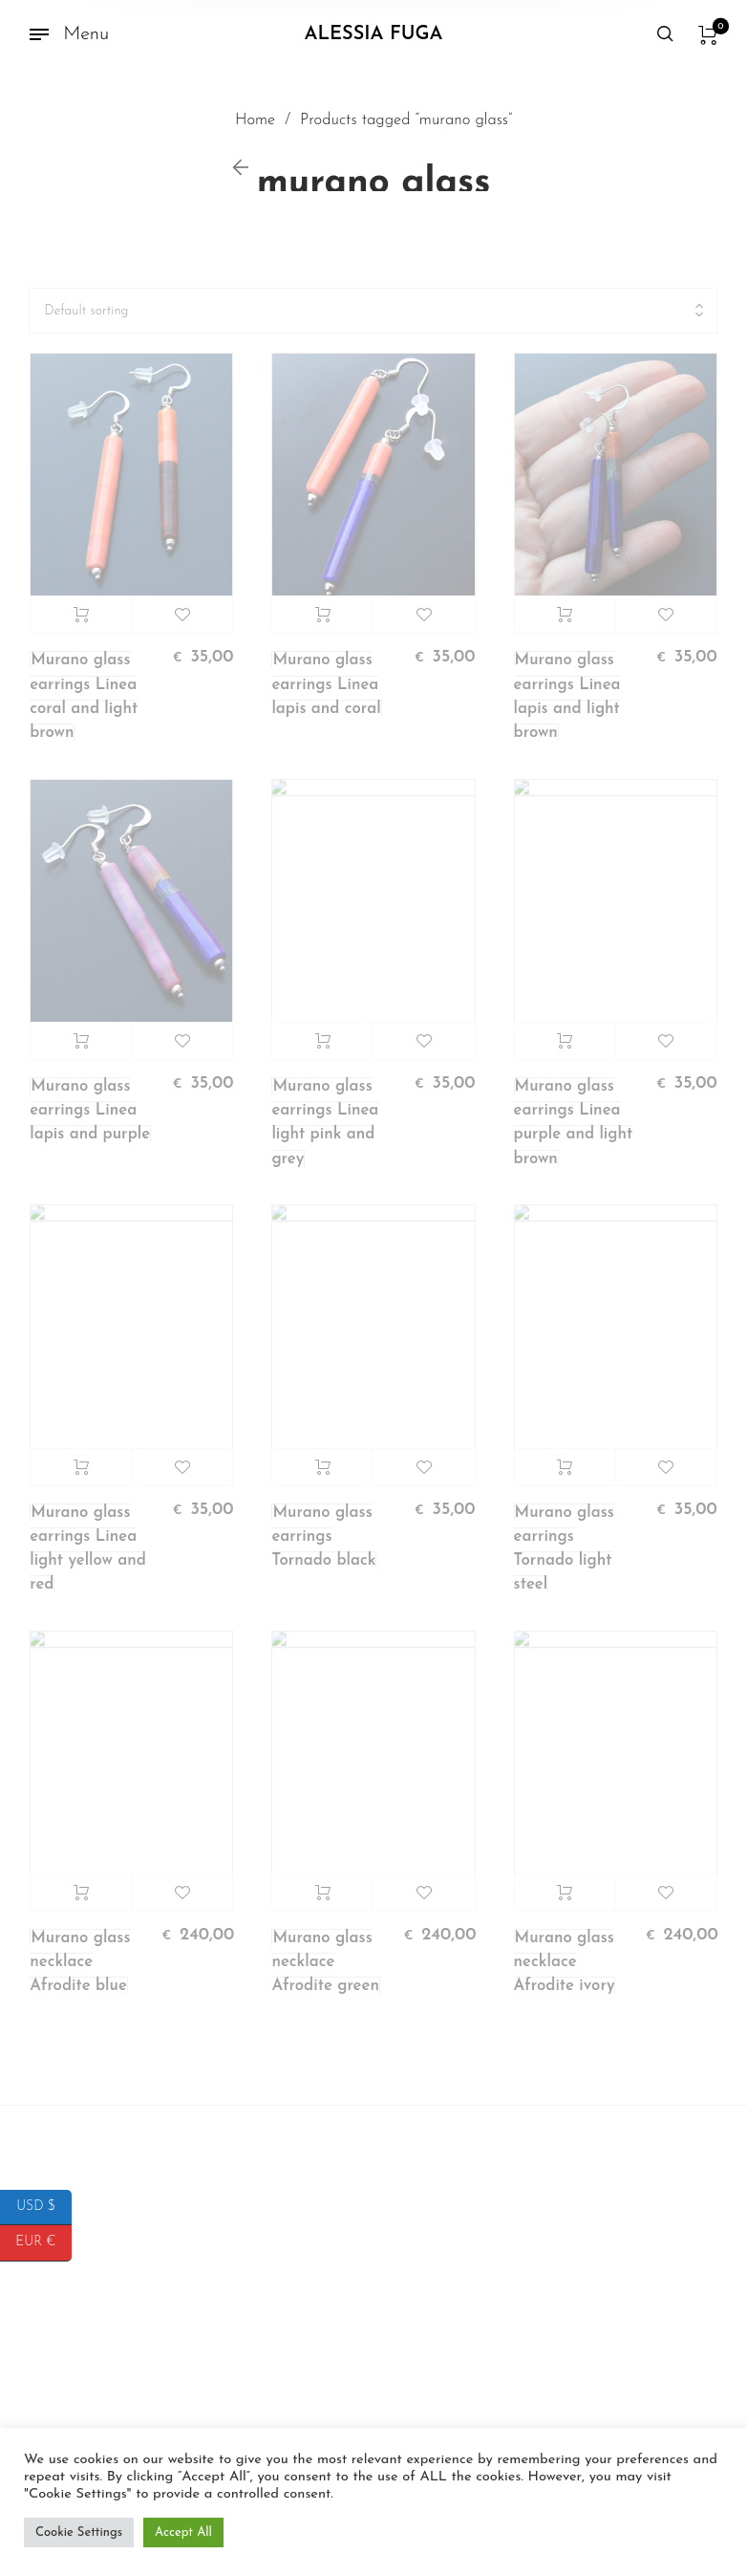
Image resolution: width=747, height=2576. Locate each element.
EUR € (43, 2243)
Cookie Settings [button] (78, 2532)
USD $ (44, 2207)
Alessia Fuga (374, 34)
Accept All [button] (183, 2532)
